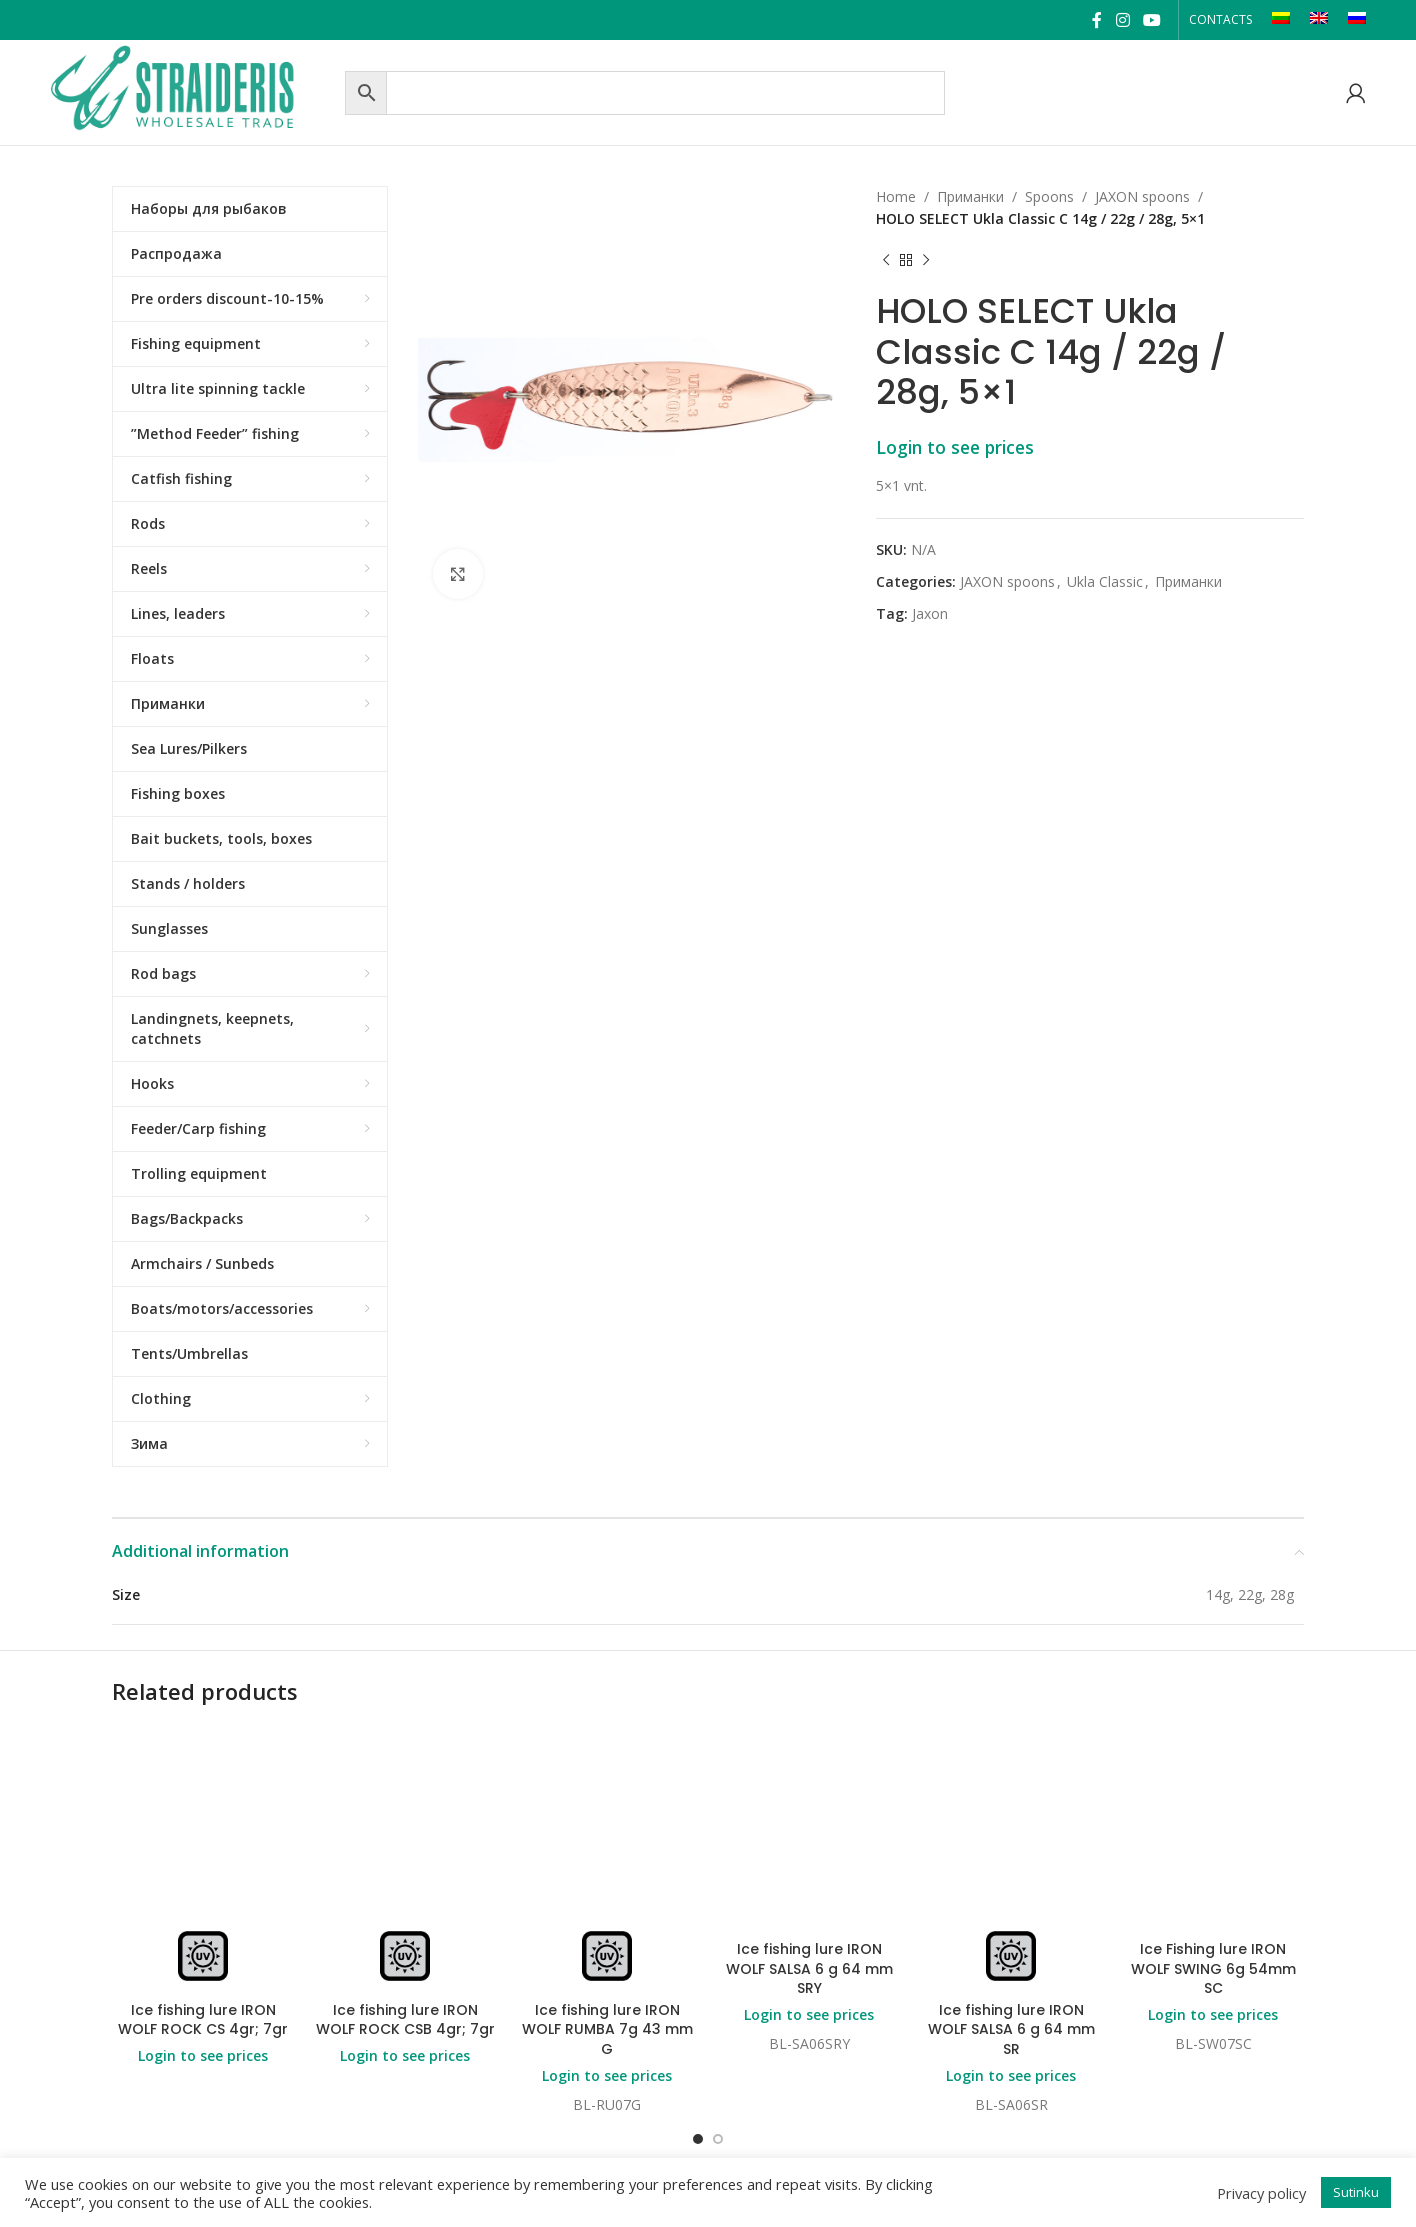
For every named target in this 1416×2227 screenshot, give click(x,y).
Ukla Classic (1105, 581)
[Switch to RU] (1357, 20)
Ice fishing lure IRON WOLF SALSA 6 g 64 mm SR (1011, 2029)
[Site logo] (192, 90)
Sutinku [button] (1356, 2192)
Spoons (1049, 196)
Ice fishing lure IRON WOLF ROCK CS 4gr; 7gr (203, 2020)
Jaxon (930, 613)
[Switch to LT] (1281, 20)
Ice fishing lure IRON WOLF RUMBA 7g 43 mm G (607, 2029)
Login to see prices (955, 447)
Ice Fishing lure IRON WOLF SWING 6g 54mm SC (1213, 1968)
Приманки (970, 196)
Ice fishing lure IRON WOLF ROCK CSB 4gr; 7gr (405, 2020)
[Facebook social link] (1097, 20)
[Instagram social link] (1122, 20)
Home (896, 196)
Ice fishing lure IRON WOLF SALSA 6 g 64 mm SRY (809, 1968)
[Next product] (926, 261)
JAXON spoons (1142, 196)
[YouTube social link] (1151, 20)
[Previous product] (886, 261)
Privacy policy (1261, 2193)
